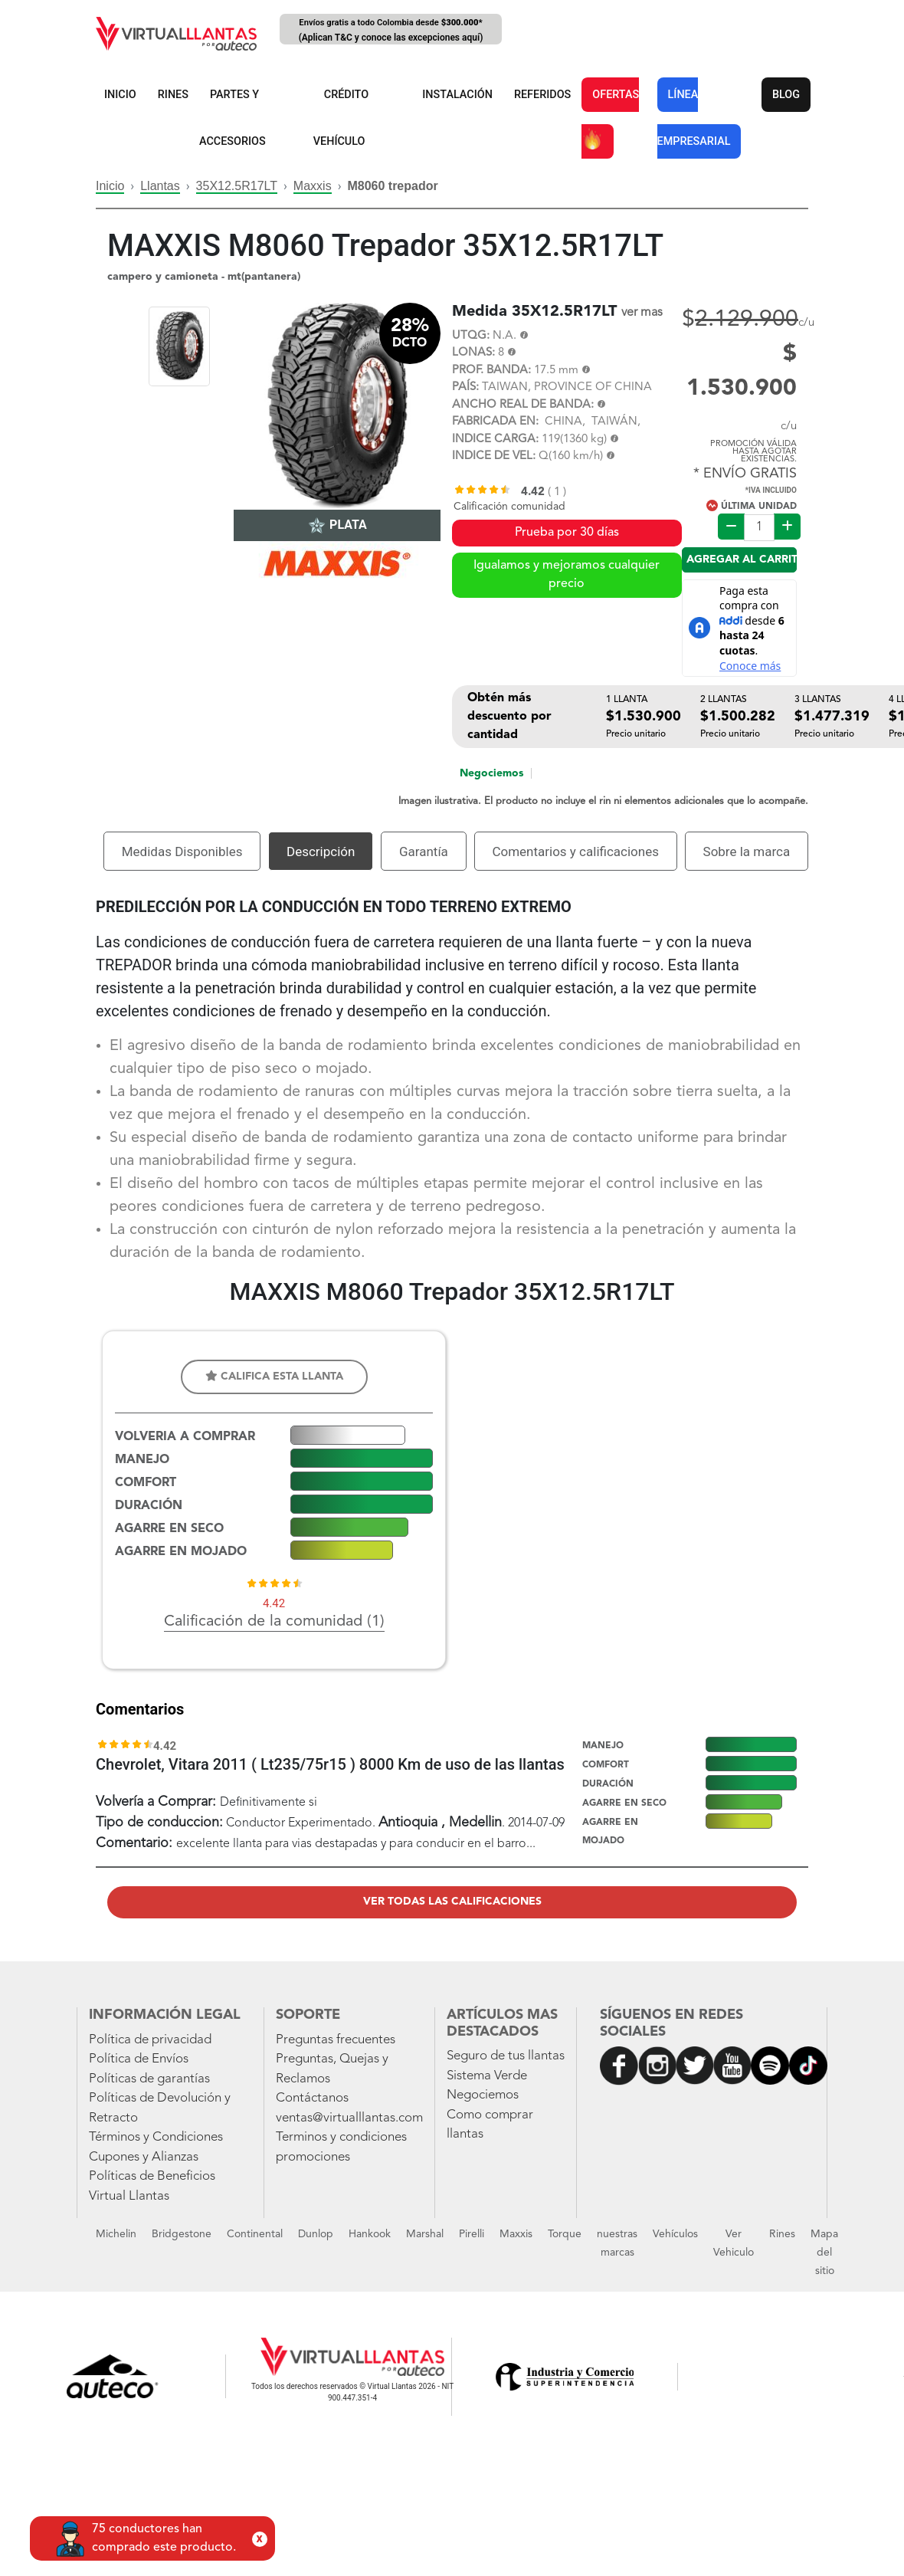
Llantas (160, 185)
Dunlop (315, 2234)
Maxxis (312, 185)
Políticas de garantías (149, 2078)
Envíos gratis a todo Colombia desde (390, 31)
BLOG (786, 94)
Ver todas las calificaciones (452, 1901)
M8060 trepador (392, 185)
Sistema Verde (487, 2075)
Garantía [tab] (423, 851)
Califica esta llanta (274, 1376)
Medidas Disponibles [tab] (182, 851)
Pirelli (471, 2234)
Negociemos (491, 773)
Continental (255, 2234)
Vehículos (675, 2234)
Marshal (425, 2234)
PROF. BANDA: (491, 370)
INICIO (120, 94)
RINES (173, 94)
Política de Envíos (138, 2059)
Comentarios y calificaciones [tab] (575, 851)
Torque (564, 2234)
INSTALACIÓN (457, 94)
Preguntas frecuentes (335, 2039)
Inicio (110, 185)
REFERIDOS (542, 94)
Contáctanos (312, 2098)
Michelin (116, 2234)
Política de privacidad (150, 2039)
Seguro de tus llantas (506, 2055)
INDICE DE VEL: (494, 456)
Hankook (370, 2234)
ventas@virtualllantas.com (349, 2118)
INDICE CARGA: (495, 439)
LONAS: (473, 353)
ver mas (642, 313)
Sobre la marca (747, 851)
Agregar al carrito (741, 559)
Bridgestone (181, 2234)
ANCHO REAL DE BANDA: (523, 405)
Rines (782, 2234)
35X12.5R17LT (236, 185)
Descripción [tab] (321, 851)
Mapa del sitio (824, 2252)
